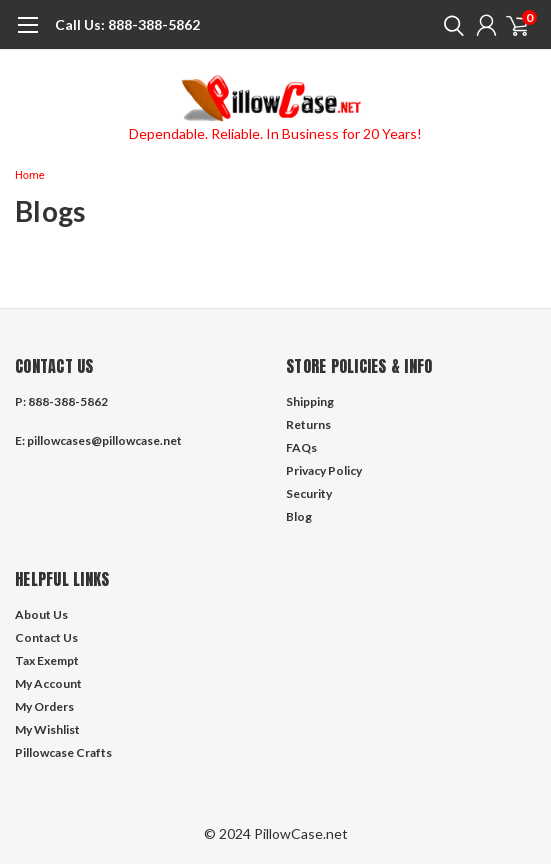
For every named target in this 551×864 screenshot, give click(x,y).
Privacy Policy (324, 470)
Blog (299, 516)
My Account (48, 683)
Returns (308, 424)
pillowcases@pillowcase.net (104, 440)
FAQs (301, 447)
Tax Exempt (47, 660)
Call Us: (80, 24)
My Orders (44, 706)
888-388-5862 (127, 24)
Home (30, 175)
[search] (449, 25)
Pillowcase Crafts (63, 752)
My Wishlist (47, 729)
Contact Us (46, 637)
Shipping (310, 401)
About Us (41, 614)
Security (309, 493)
